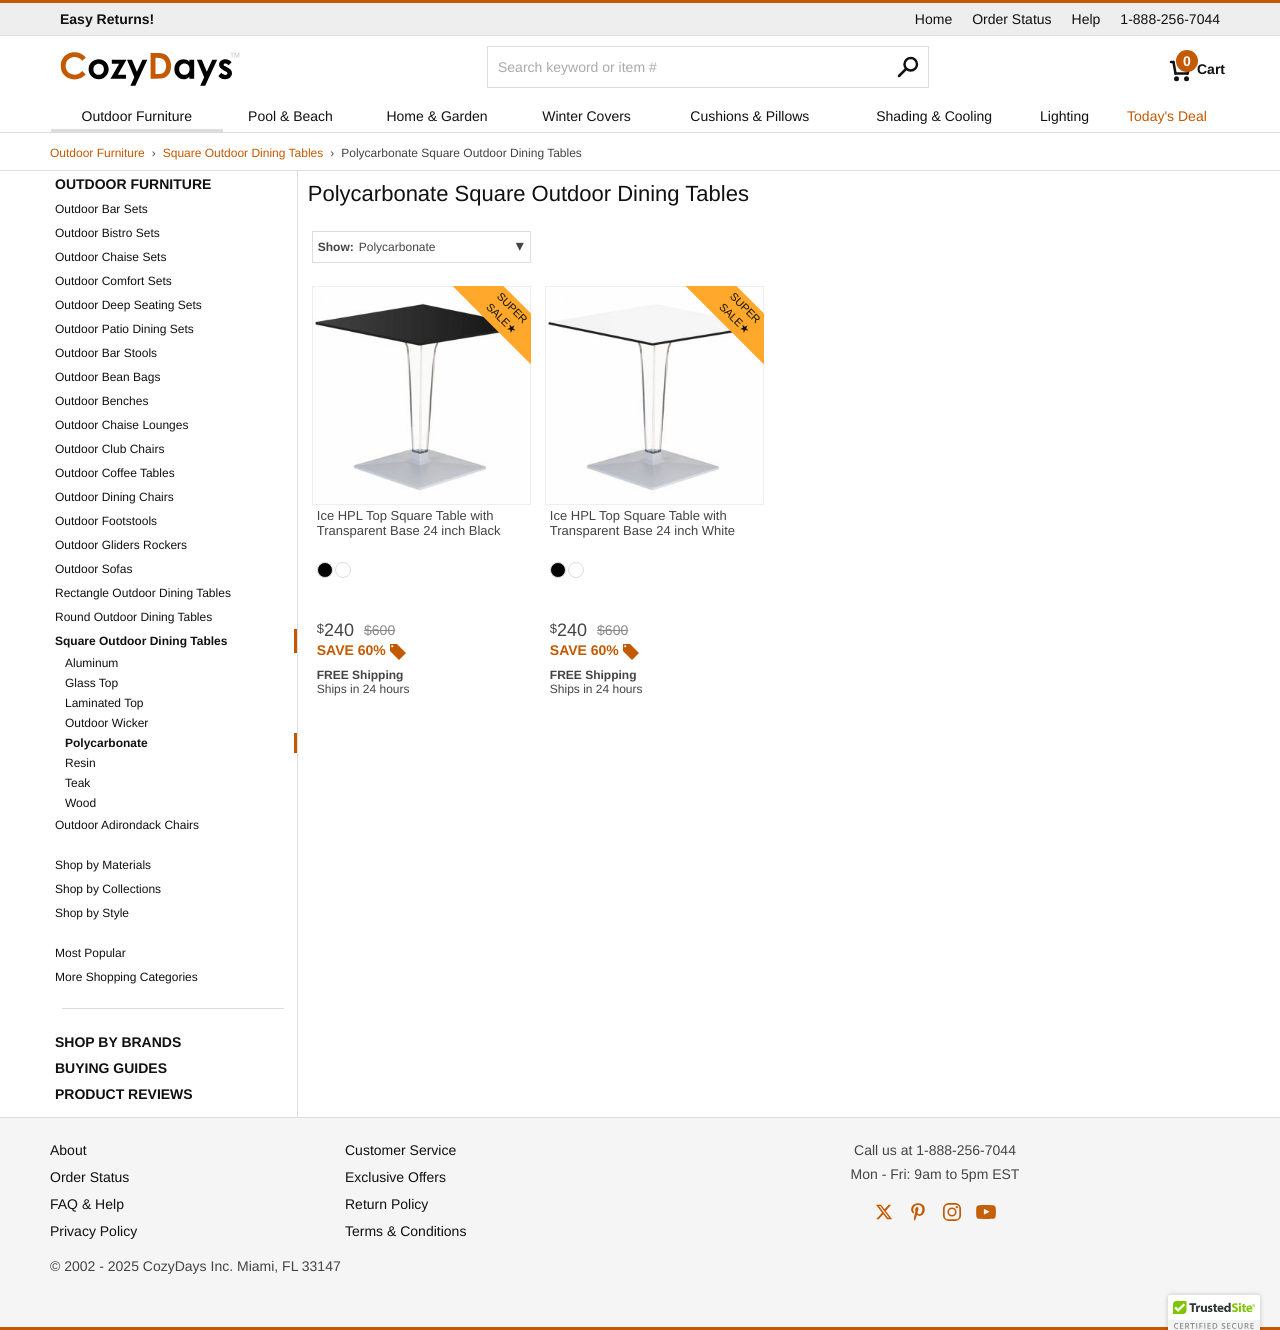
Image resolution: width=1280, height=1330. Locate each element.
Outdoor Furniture (137, 116)
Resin (80, 763)
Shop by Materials (103, 865)
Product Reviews (124, 1094)
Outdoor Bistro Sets (107, 233)
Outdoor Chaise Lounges (121, 425)
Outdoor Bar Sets (101, 209)
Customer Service (400, 1150)
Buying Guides (111, 1068)
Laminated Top (104, 703)
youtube (986, 1212)
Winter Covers (586, 116)
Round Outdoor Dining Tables (133, 617)
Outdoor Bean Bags (107, 377)
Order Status (1011, 19)
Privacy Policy (93, 1231)
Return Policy (386, 1204)
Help (1086, 19)
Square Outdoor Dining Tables (243, 153)
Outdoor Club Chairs (109, 449)
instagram (952, 1212)
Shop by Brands (118, 1042)
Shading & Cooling (934, 116)
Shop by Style (92, 913)
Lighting (1064, 116)
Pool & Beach (290, 116)
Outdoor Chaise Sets (110, 257)
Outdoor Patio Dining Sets (124, 329)
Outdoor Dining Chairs (114, 497)
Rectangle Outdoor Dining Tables (143, 593)
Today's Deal (1167, 116)
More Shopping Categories (126, 977)
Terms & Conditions (405, 1231)
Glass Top (91, 683)
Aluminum (91, 663)
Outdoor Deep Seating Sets (128, 305)
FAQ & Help (87, 1204)
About (68, 1150)
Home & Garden (436, 116)
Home (933, 19)
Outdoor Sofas (93, 569)
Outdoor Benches (101, 401)
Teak (77, 783)
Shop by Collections (108, 889)
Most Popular (90, 953)
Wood (80, 803)
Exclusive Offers (395, 1177)
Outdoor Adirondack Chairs (127, 825)
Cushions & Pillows (749, 116)
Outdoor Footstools (106, 521)
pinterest (918, 1212)
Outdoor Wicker (106, 723)
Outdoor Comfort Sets (113, 281)
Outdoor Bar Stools (106, 353)
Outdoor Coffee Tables (115, 473)
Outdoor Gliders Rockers (121, 545)
